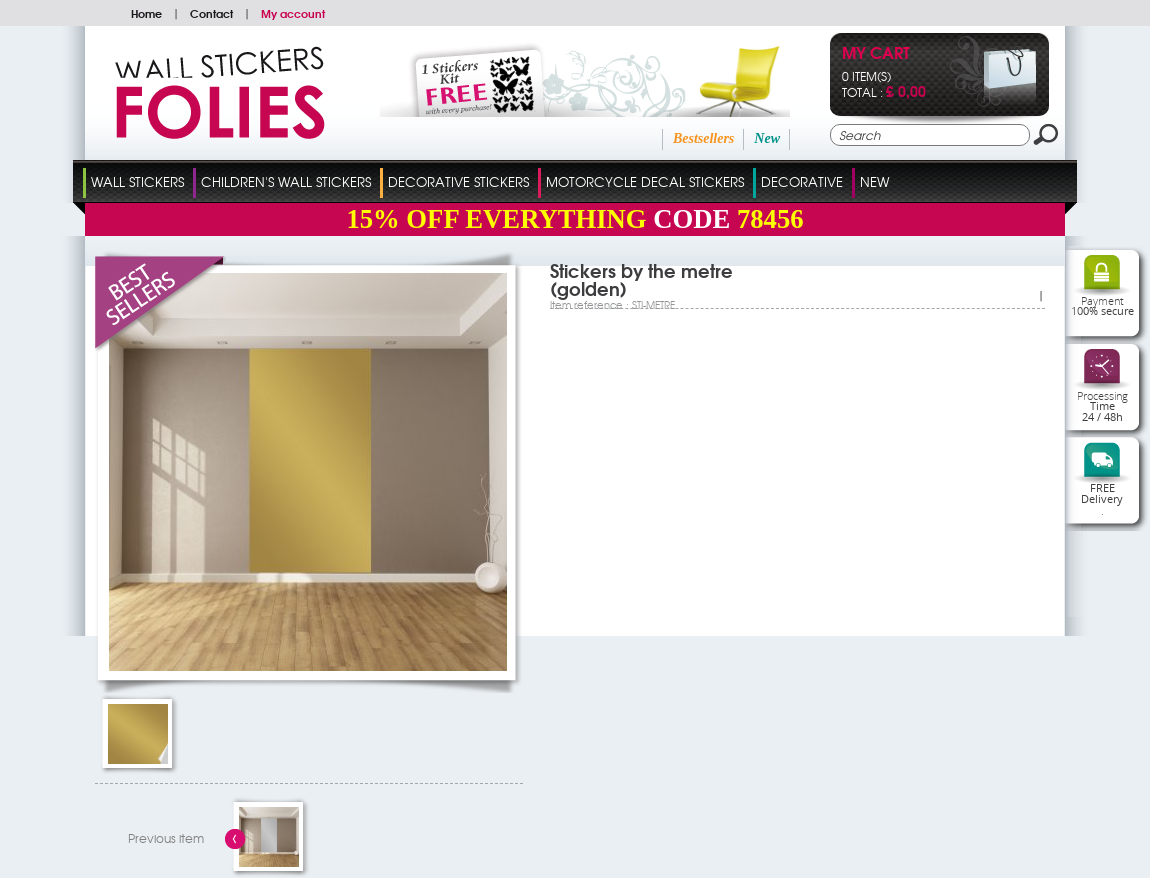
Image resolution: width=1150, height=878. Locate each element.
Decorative (802, 181)
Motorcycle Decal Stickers (645, 181)
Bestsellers (703, 138)
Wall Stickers (137, 181)
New (767, 138)
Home (146, 13)
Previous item (166, 838)
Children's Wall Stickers (286, 181)
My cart (876, 54)
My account (293, 13)
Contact (211, 13)
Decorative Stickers (458, 181)
